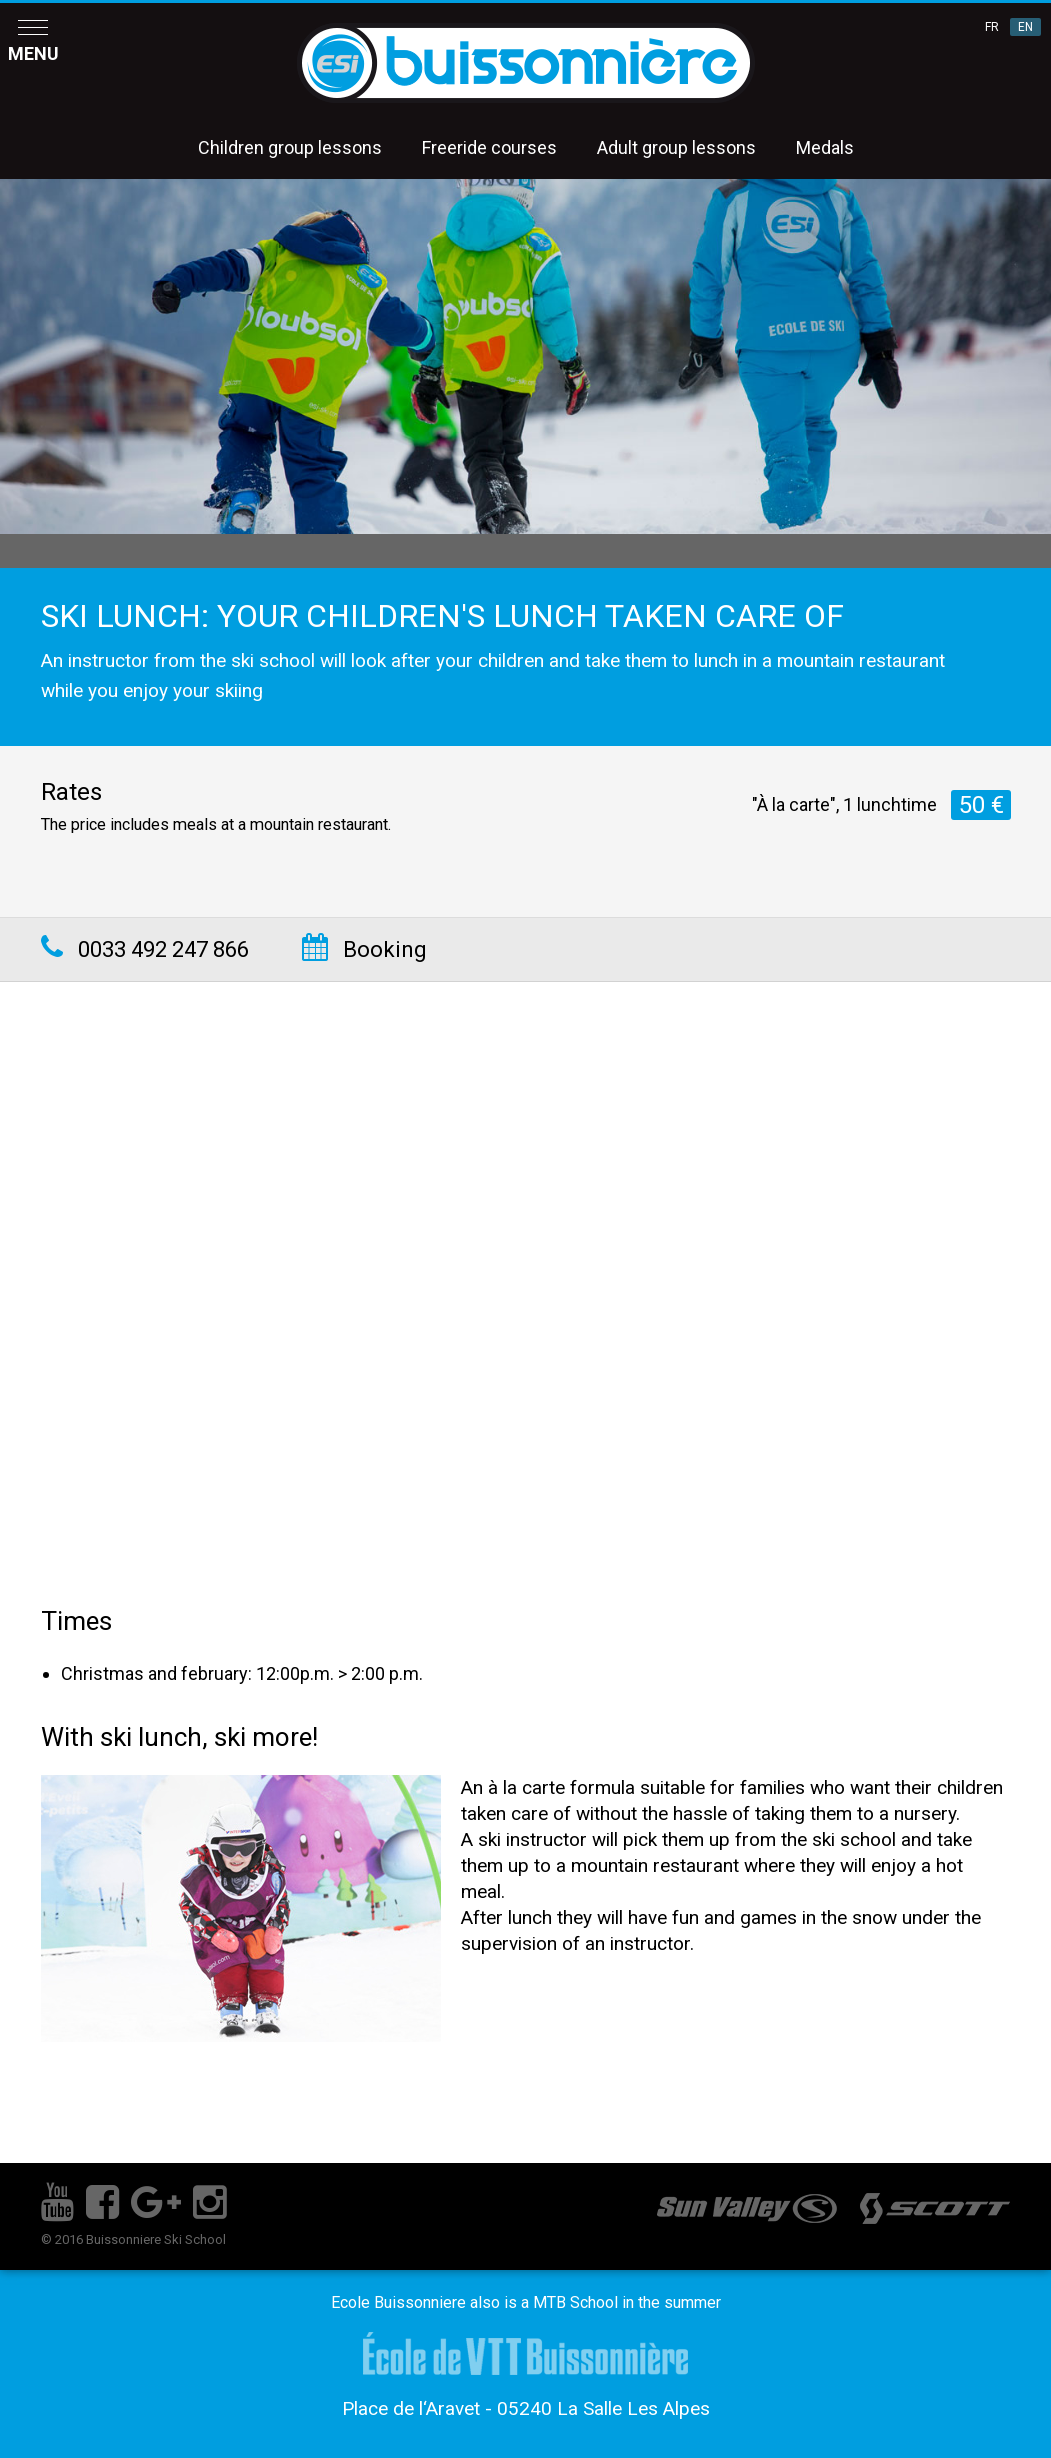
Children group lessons (290, 147)
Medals (825, 147)
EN (1025, 27)
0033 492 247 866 (145, 949)
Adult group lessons (676, 147)
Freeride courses (489, 147)
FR (992, 27)
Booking (364, 949)
